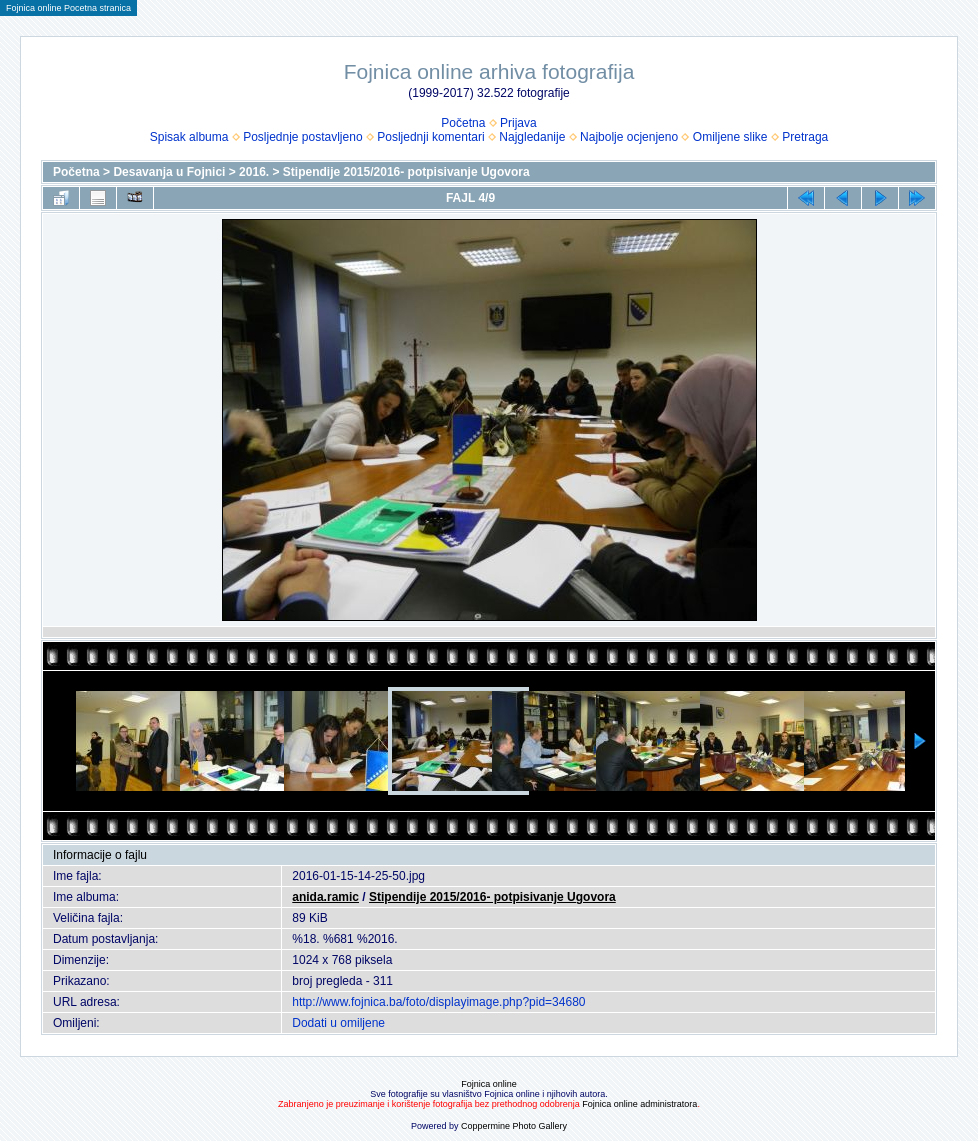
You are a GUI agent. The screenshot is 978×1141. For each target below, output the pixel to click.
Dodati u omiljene (338, 1023)
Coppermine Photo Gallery (514, 1126)
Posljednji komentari (430, 137)
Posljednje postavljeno (302, 137)
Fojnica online (489, 1084)
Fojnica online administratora (639, 1104)
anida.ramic (325, 897)
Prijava (518, 123)
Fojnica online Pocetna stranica (68, 8)
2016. (254, 172)
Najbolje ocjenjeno (629, 137)
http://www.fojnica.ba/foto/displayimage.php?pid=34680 (438, 1002)
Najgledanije (532, 137)
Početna (463, 123)
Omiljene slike (730, 137)
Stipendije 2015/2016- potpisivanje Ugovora (406, 172)
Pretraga (805, 137)
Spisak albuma (189, 137)
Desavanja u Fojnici (169, 172)
